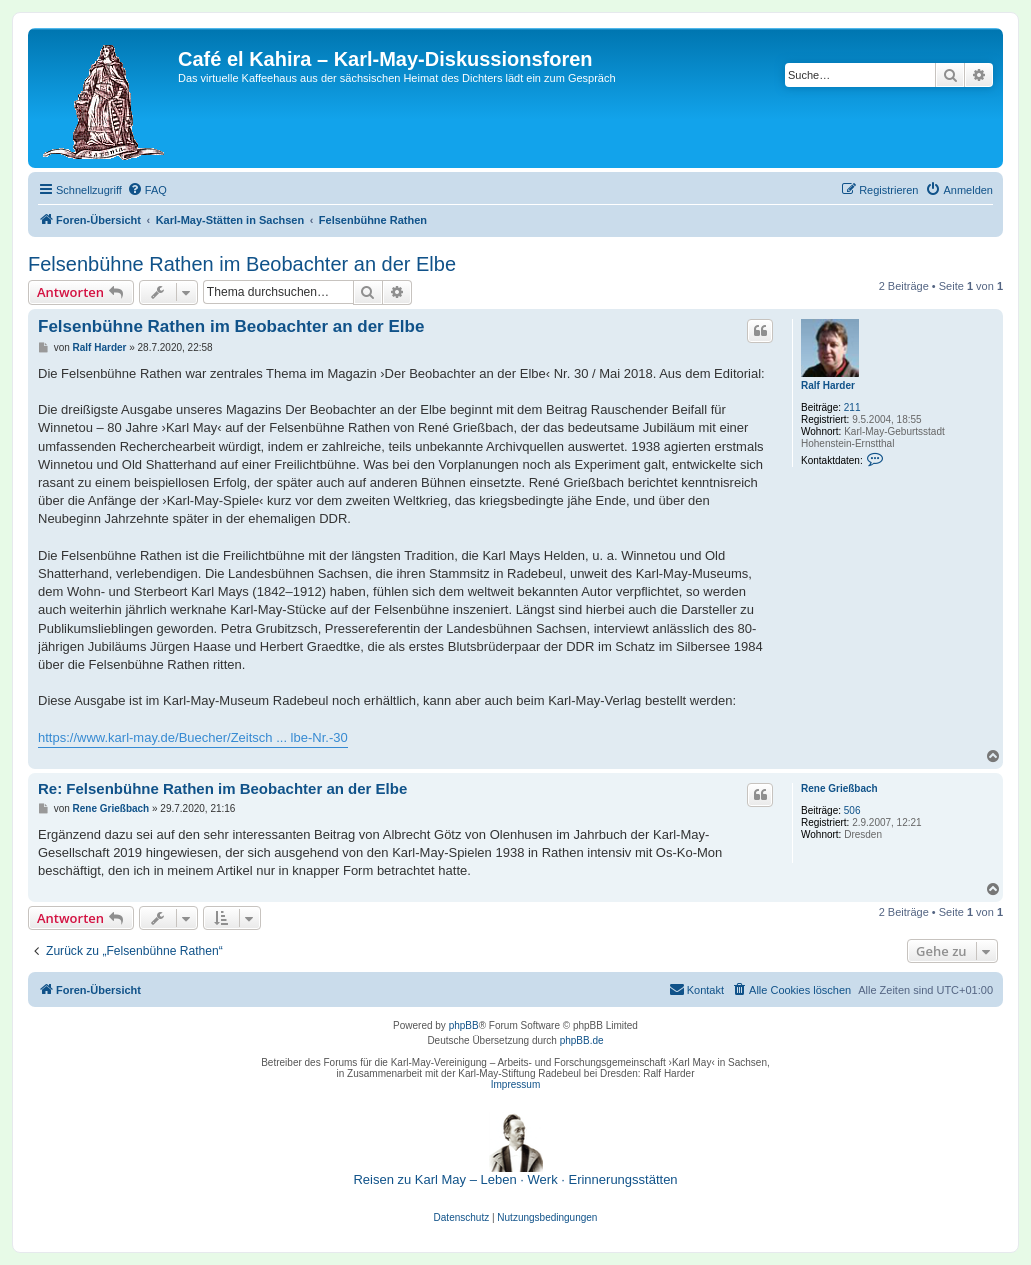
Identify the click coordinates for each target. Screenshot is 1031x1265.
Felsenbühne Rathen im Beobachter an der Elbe (242, 264)
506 (852, 810)
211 (852, 407)
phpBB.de (582, 1040)
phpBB (464, 1025)
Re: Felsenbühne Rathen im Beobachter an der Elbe (222, 788)
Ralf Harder (828, 385)
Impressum (515, 1084)
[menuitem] (147, 190)
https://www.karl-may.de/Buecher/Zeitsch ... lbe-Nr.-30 (193, 737)
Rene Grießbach (839, 788)
